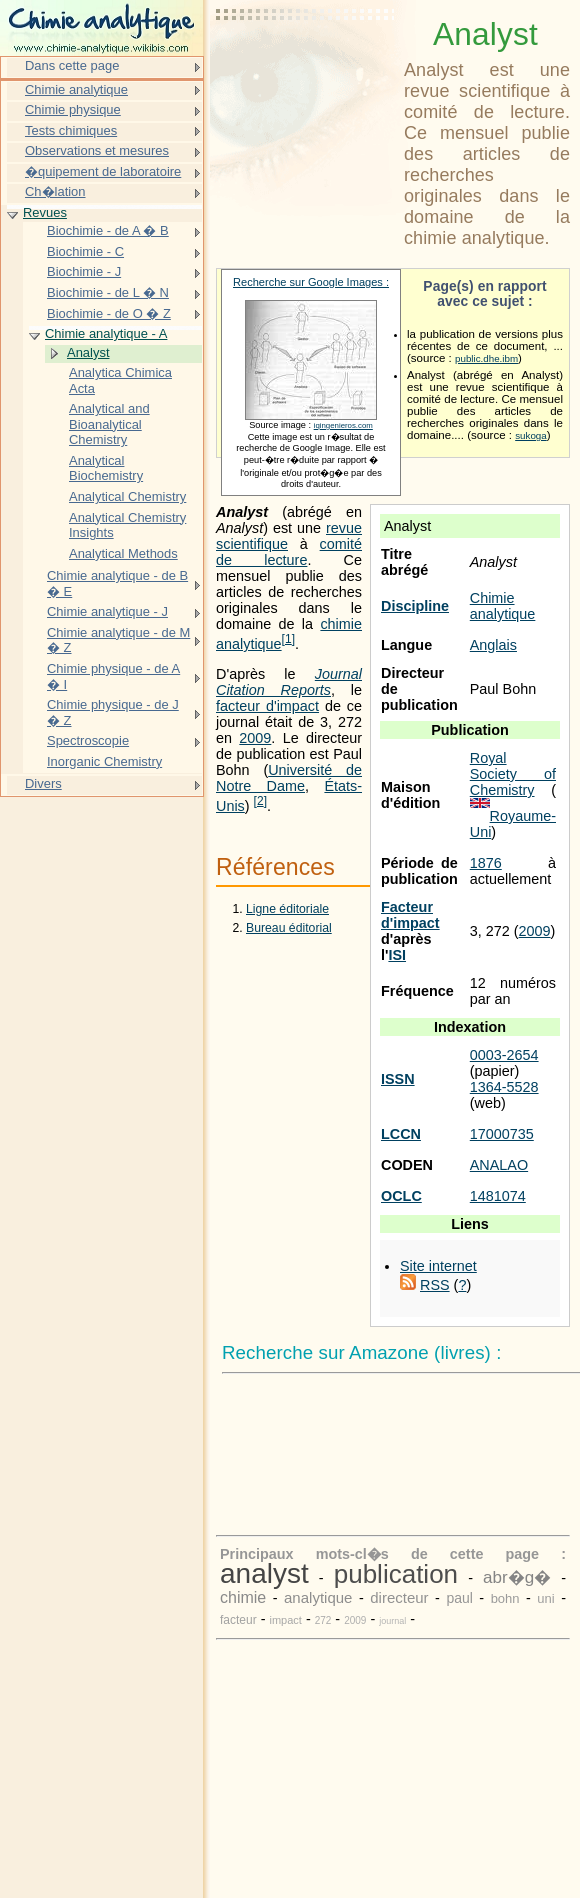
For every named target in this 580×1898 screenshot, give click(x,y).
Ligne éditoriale (287, 909)
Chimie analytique (503, 606)
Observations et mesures (97, 150)
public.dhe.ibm (486, 358)
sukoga (531, 435)
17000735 (502, 1134)
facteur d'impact (267, 706)
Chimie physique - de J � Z (113, 712)
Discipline (415, 606)
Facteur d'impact (410, 915)
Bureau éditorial (289, 928)
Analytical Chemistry (127, 496)
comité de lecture (289, 552)
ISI (397, 955)
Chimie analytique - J (107, 611)
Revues (45, 212)
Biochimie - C (85, 251)
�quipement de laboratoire (103, 171)
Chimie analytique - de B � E (117, 583)
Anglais (493, 645)
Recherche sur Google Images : (311, 282)
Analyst (88, 352)
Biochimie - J (84, 271)
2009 (535, 931)
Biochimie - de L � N (108, 292)
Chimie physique (73, 109)
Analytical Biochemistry (106, 468)
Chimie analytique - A (106, 333)
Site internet (438, 1266)
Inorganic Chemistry (104, 761)
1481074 (498, 1196)
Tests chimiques (71, 130)
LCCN (401, 1134)
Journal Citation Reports (289, 682)
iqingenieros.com (343, 425)
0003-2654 (504, 1055)
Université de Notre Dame (289, 778)
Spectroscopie (88, 740)
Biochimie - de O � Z (109, 313)
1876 (486, 863)
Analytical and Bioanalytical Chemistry (109, 424)
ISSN (398, 1079)
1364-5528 (504, 1087)
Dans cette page (72, 65)
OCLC (401, 1196)
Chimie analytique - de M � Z (118, 640)
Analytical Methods (123, 553)
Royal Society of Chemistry (513, 774)
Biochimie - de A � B (108, 230)
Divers (43, 783)
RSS (435, 1285)
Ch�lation (55, 191)
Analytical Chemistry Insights (127, 525)
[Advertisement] (306, 65)
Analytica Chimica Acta (120, 380)
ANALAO (499, 1165)
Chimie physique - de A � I (113, 676)
